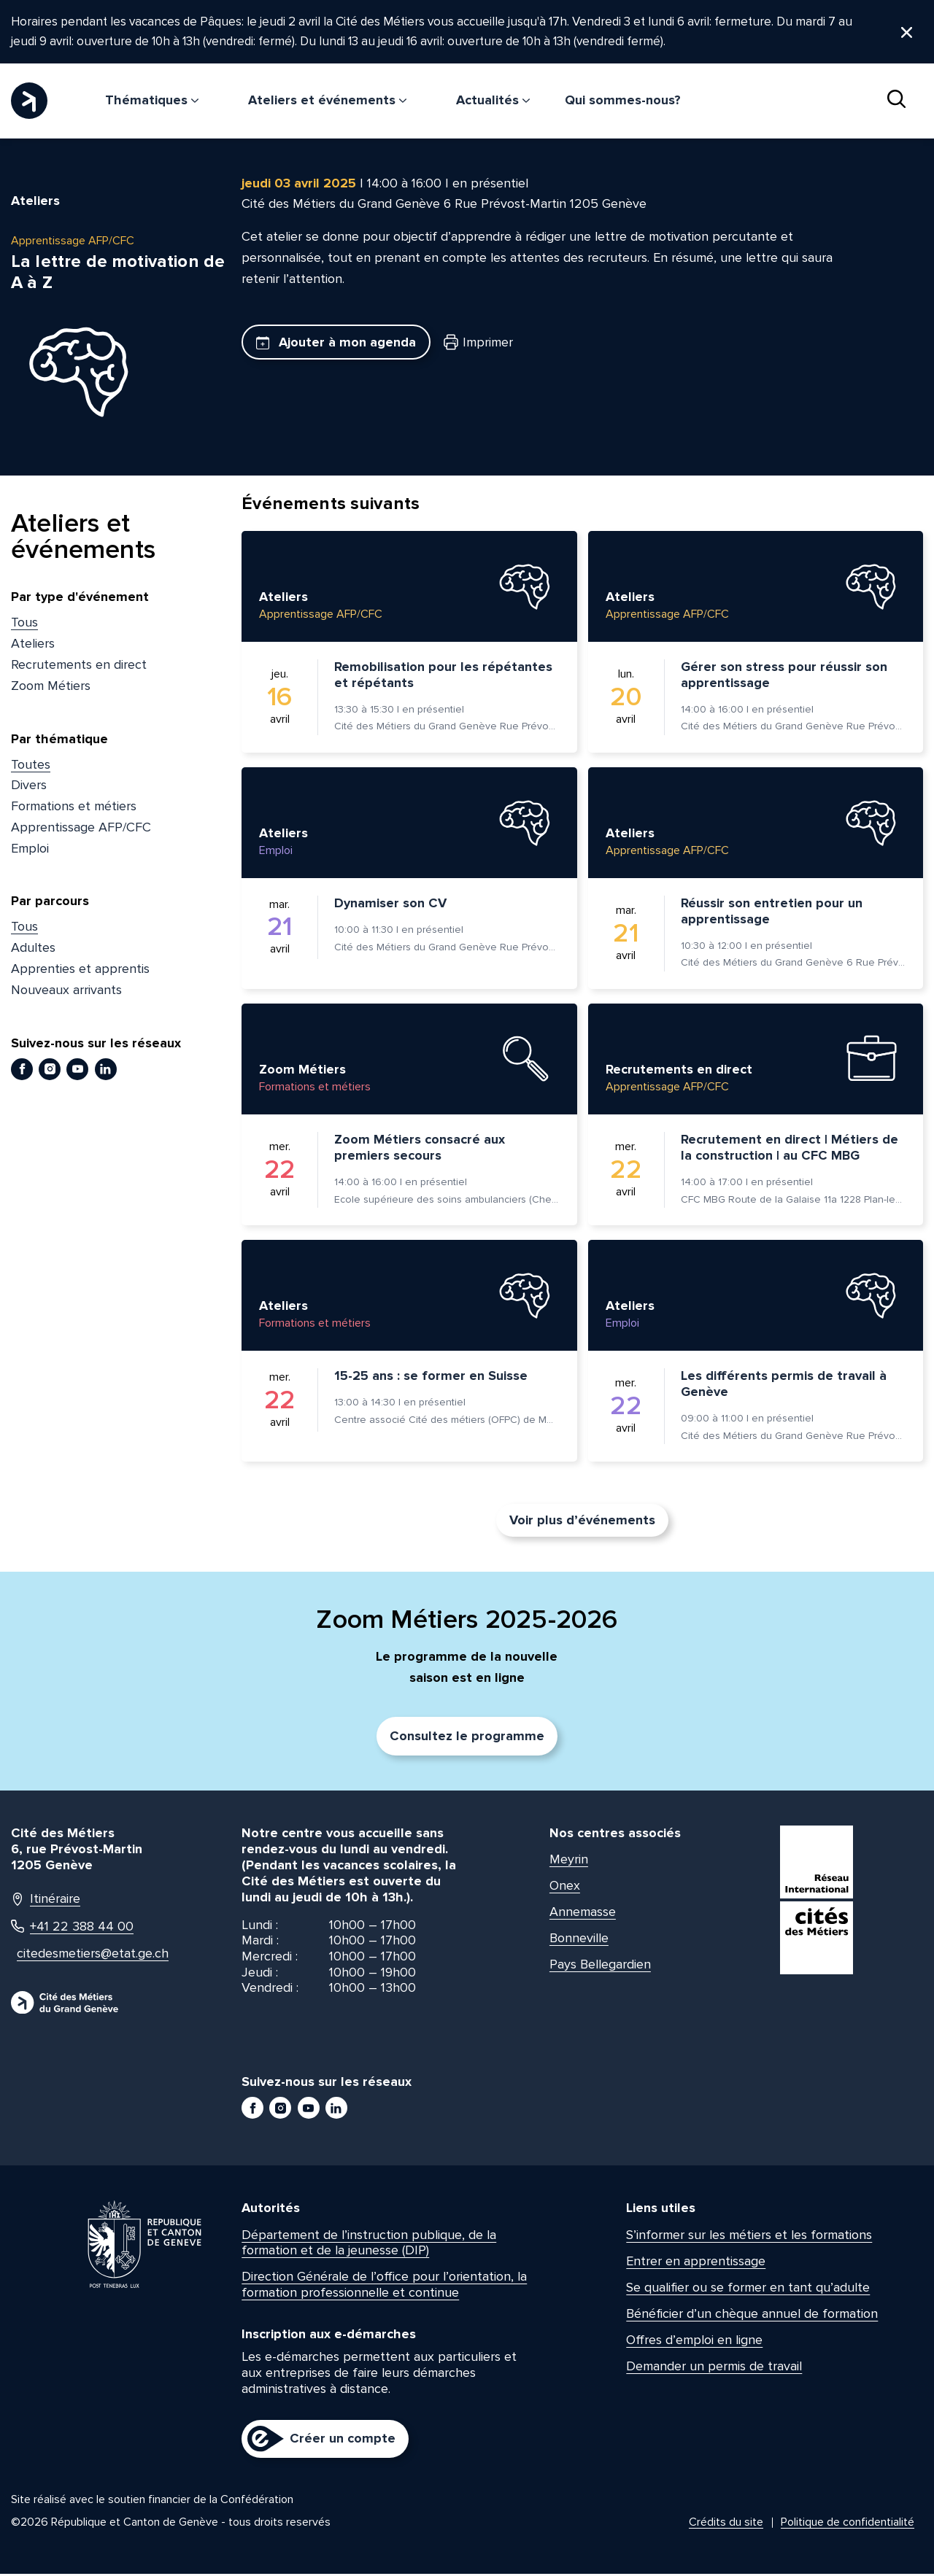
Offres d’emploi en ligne (694, 2342)
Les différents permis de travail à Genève (784, 1386)
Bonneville (579, 1940)
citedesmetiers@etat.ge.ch (85, 1955)
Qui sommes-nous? (623, 102)
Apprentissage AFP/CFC (81, 829)
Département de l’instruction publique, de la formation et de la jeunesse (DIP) (369, 2245)
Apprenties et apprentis (80, 971)
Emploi (30, 850)
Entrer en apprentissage (695, 2263)
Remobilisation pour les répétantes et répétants (443, 677)
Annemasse (582, 1914)
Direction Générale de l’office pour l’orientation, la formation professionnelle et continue (384, 2286)
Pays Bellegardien (600, 1966)
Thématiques (151, 102)
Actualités (493, 102)
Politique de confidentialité (847, 2524)
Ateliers (33, 645)
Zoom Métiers (50, 688)
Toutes (30, 766)
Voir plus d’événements (582, 1522)
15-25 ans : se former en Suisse (431, 1378)
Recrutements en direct (79, 667)
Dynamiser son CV (390, 905)
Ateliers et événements (327, 102)
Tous (24, 624)
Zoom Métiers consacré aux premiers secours (419, 1149)
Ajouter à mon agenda (336, 344)
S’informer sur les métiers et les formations (749, 2237)
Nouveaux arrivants (66, 992)
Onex (564, 1887)
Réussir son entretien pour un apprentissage (771, 913)
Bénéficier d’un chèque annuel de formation (752, 2316)
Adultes (33, 950)
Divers (29, 787)
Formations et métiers (73, 808)
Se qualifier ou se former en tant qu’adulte (748, 2289)
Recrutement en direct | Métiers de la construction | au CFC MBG (789, 1149)
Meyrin (568, 1861)
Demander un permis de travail (714, 2367)
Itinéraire (45, 1901)
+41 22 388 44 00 (72, 1928)
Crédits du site (726, 2524)
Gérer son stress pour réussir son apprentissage (784, 677)
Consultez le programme (467, 1738)
